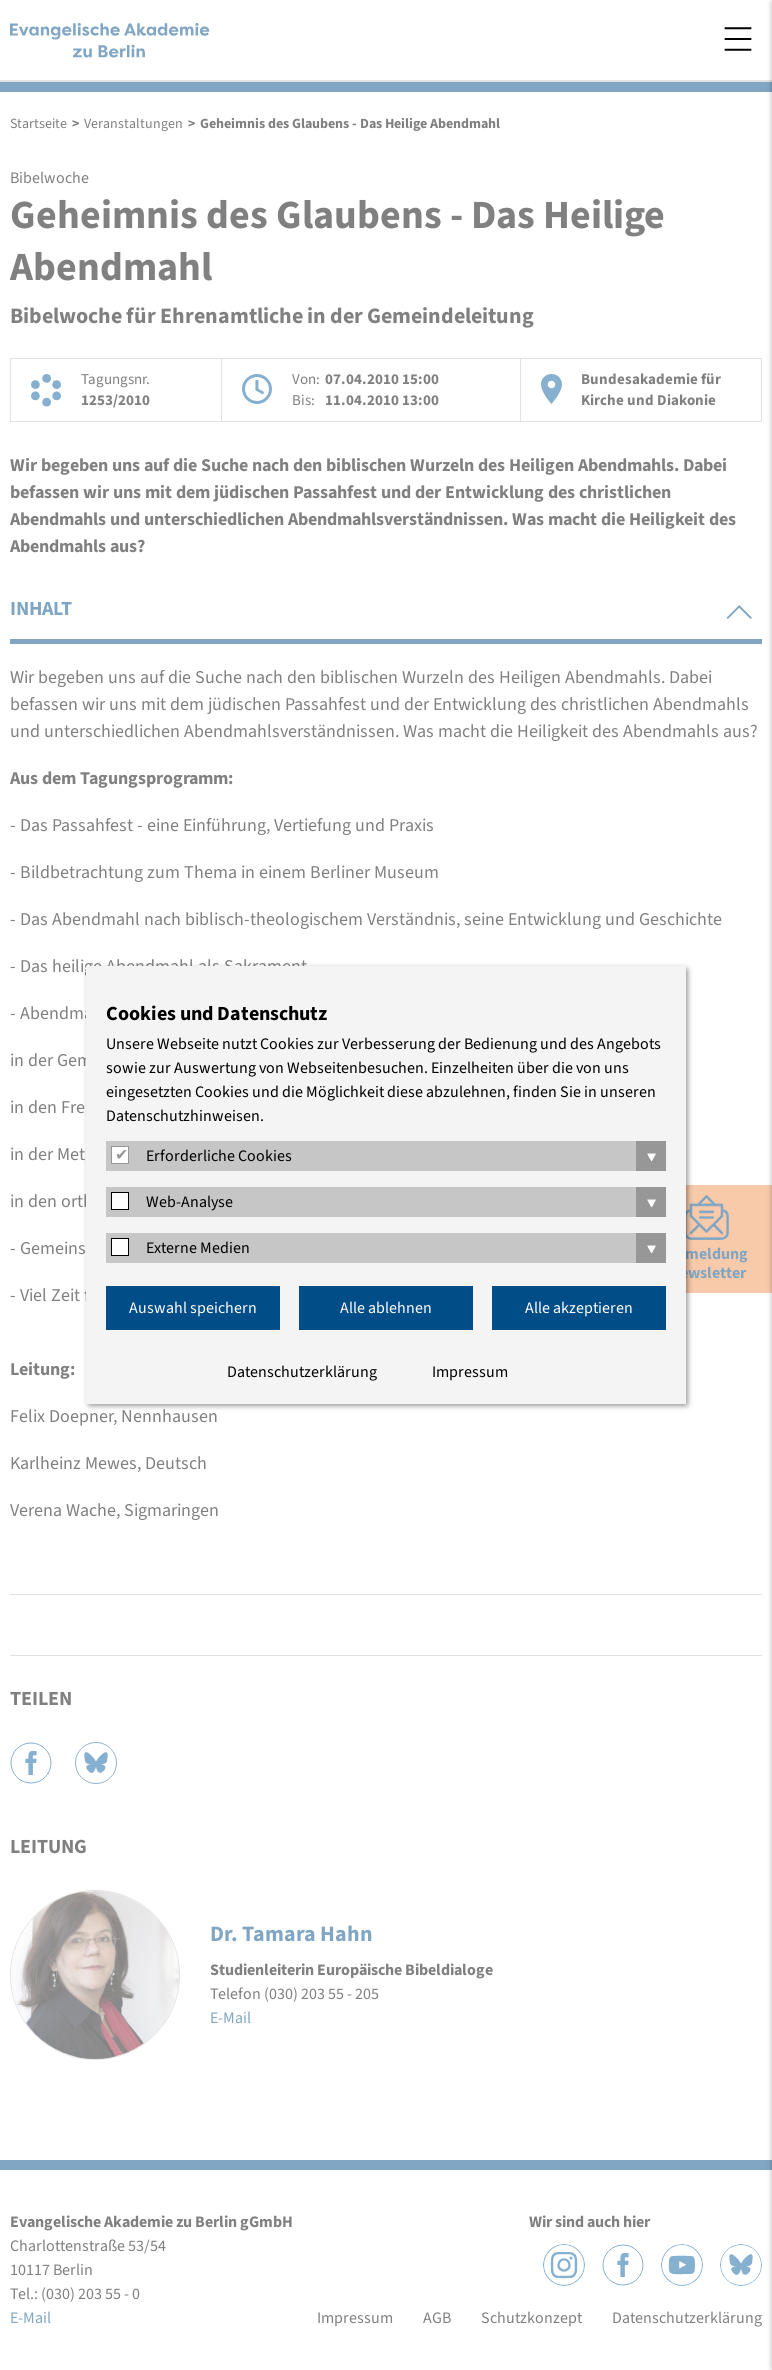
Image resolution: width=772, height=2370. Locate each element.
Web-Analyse (189, 1202)
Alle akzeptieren (579, 1308)
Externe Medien (198, 1248)
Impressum (470, 1372)
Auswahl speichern (193, 1308)
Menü (738, 39)
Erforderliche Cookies (219, 1156)
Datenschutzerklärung (302, 1372)
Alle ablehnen (386, 1308)
